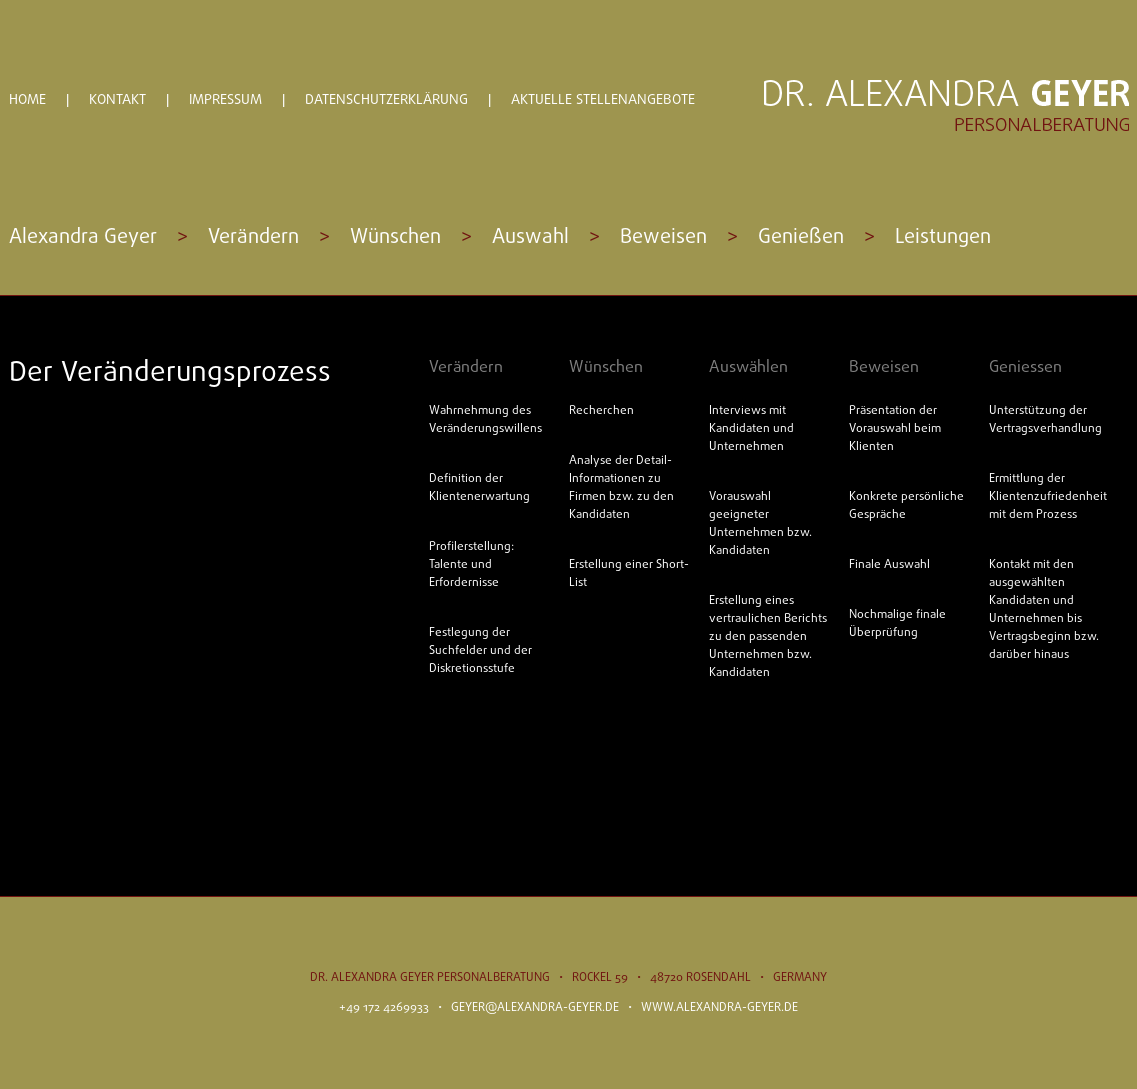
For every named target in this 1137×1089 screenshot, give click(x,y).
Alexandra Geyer (83, 237)
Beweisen (663, 237)
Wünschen (395, 237)
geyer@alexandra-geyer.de (535, 1008)
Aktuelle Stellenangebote (603, 100)
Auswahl (530, 237)
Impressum (225, 100)
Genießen (801, 237)
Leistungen (943, 237)
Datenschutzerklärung (386, 100)
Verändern (253, 237)
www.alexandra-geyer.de (719, 1008)
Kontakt (117, 100)
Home (27, 100)
